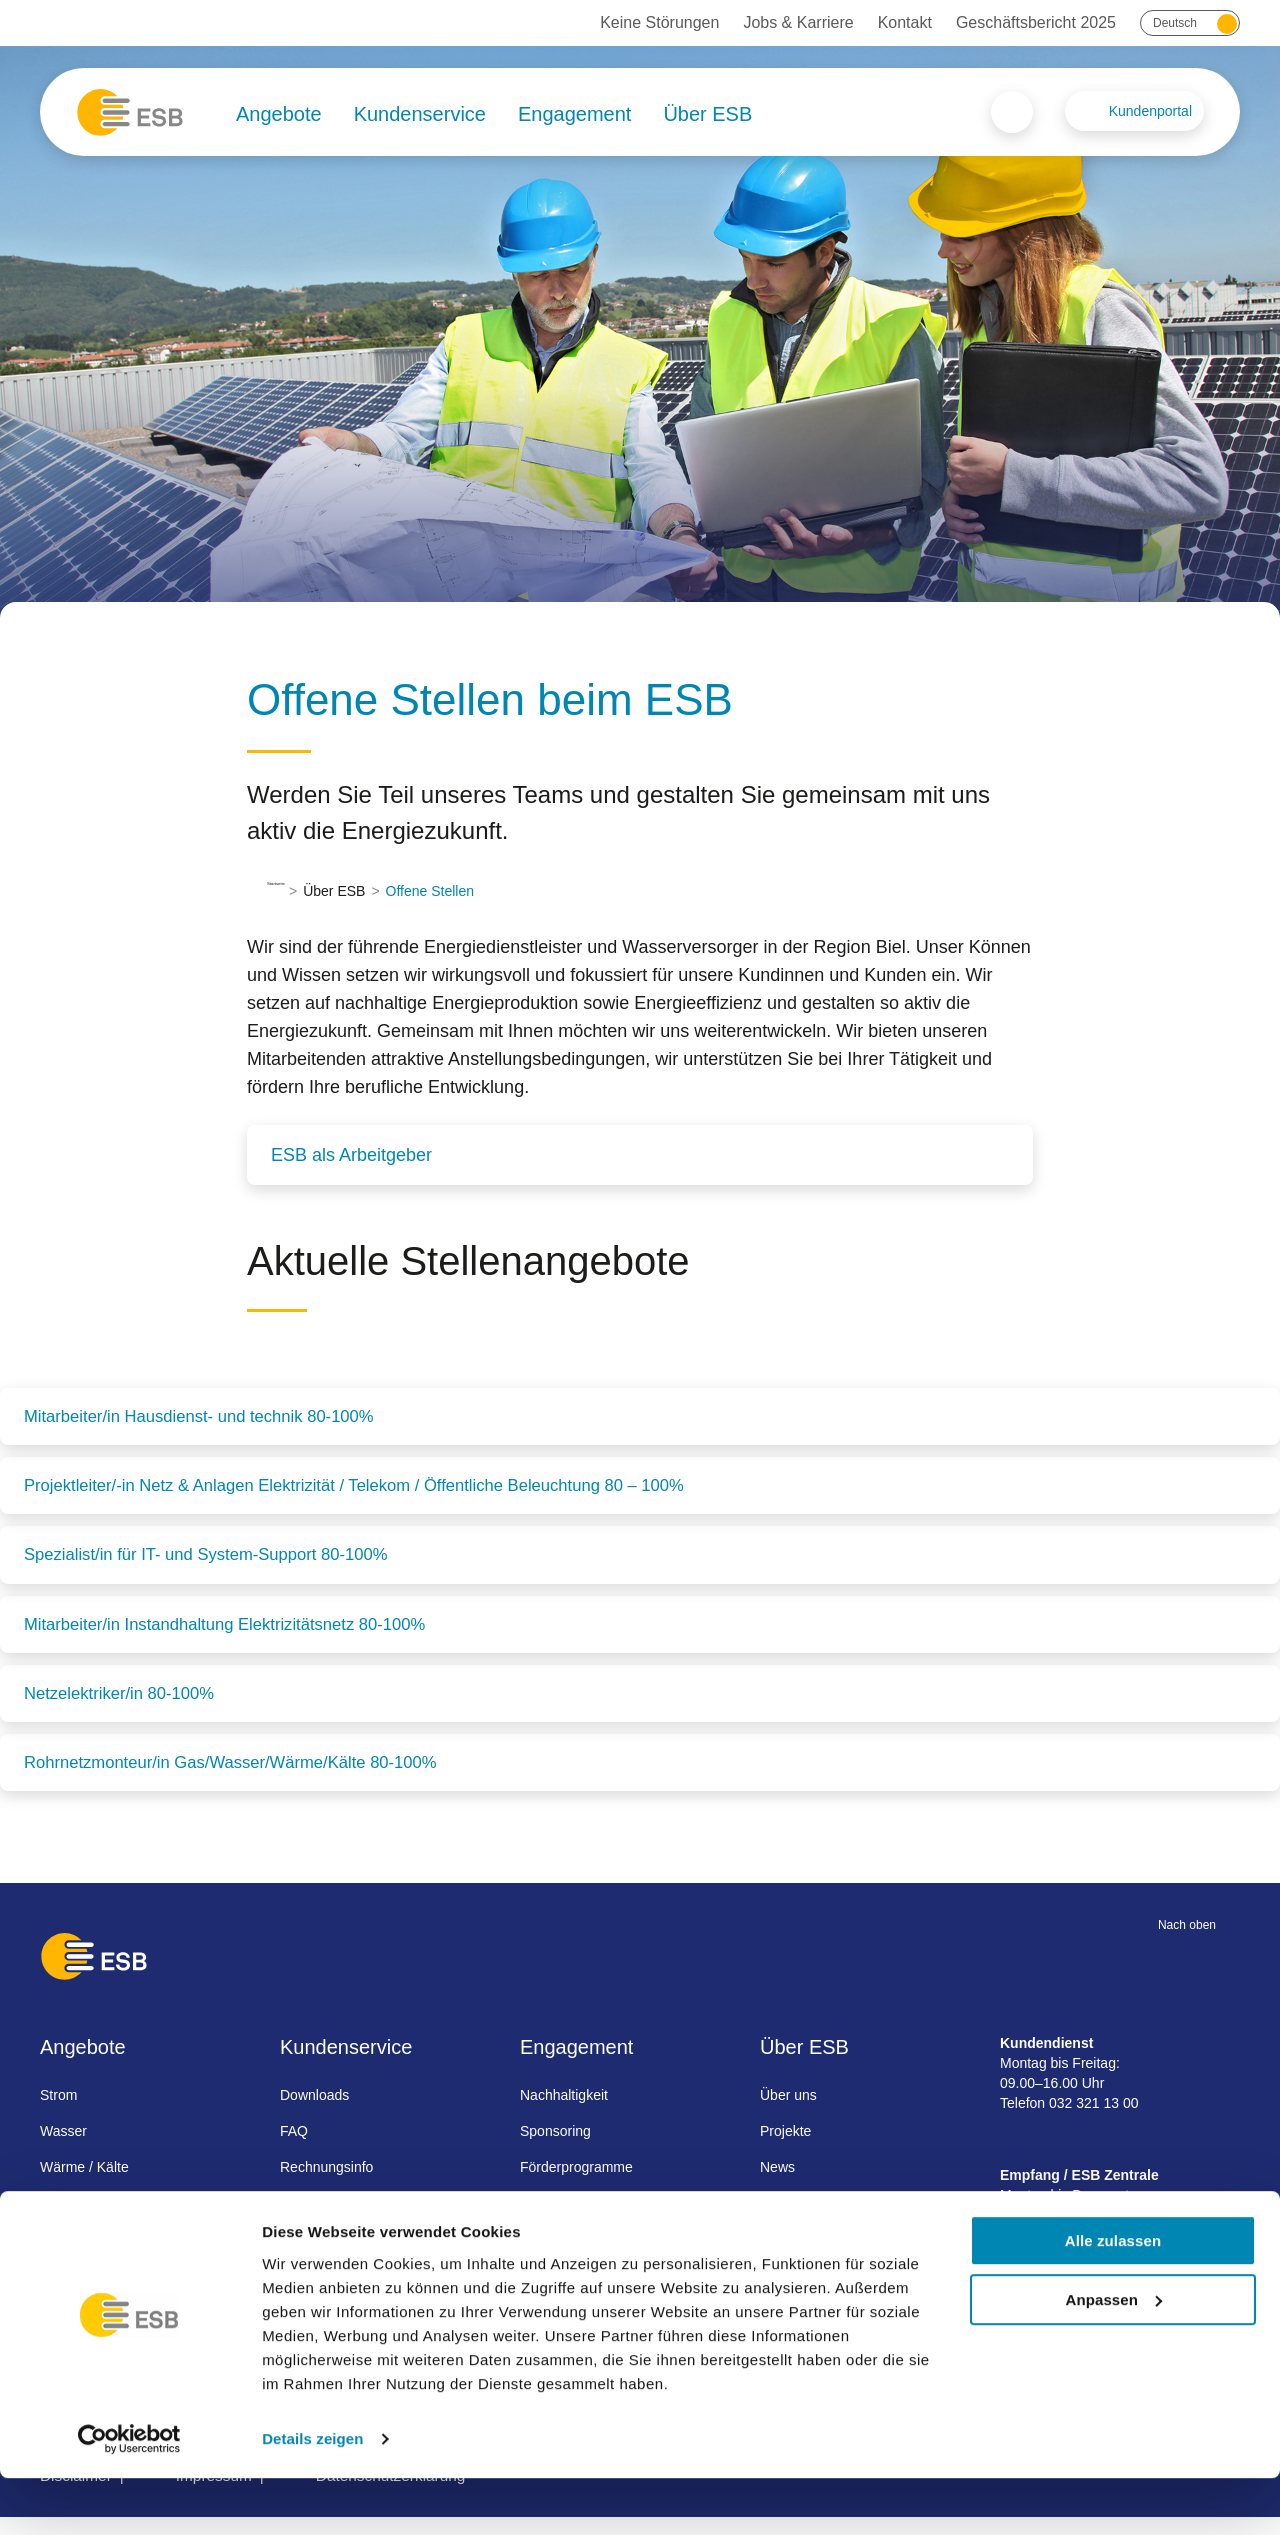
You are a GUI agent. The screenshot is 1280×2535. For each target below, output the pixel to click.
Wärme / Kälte (84, 2184)
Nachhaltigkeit (564, 2112)
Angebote (279, 114)
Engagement (574, 114)
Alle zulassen (1113, 2297)
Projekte (785, 2148)
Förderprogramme (576, 2184)
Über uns (788, 2112)
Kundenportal (1150, 111)
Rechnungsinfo (326, 2184)
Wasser (63, 2148)
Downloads (314, 2112)
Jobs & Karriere (798, 22)
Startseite (296, 891)
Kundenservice (420, 114)
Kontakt (905, 22)
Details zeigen (312, 2495)
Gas (53, 2220)
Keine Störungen (659, 22)
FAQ (294, 2148)
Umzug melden (327, 2220)
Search (1012, 112)
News (777, 2184)
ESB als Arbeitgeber (351, 1155)
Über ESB (707, 114)
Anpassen (1114, 2356)
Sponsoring (555, 2148)
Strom (58, 2112)
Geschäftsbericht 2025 (1036, 22)
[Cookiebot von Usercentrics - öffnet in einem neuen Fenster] (129, 2496)
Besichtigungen (568, 2220)
